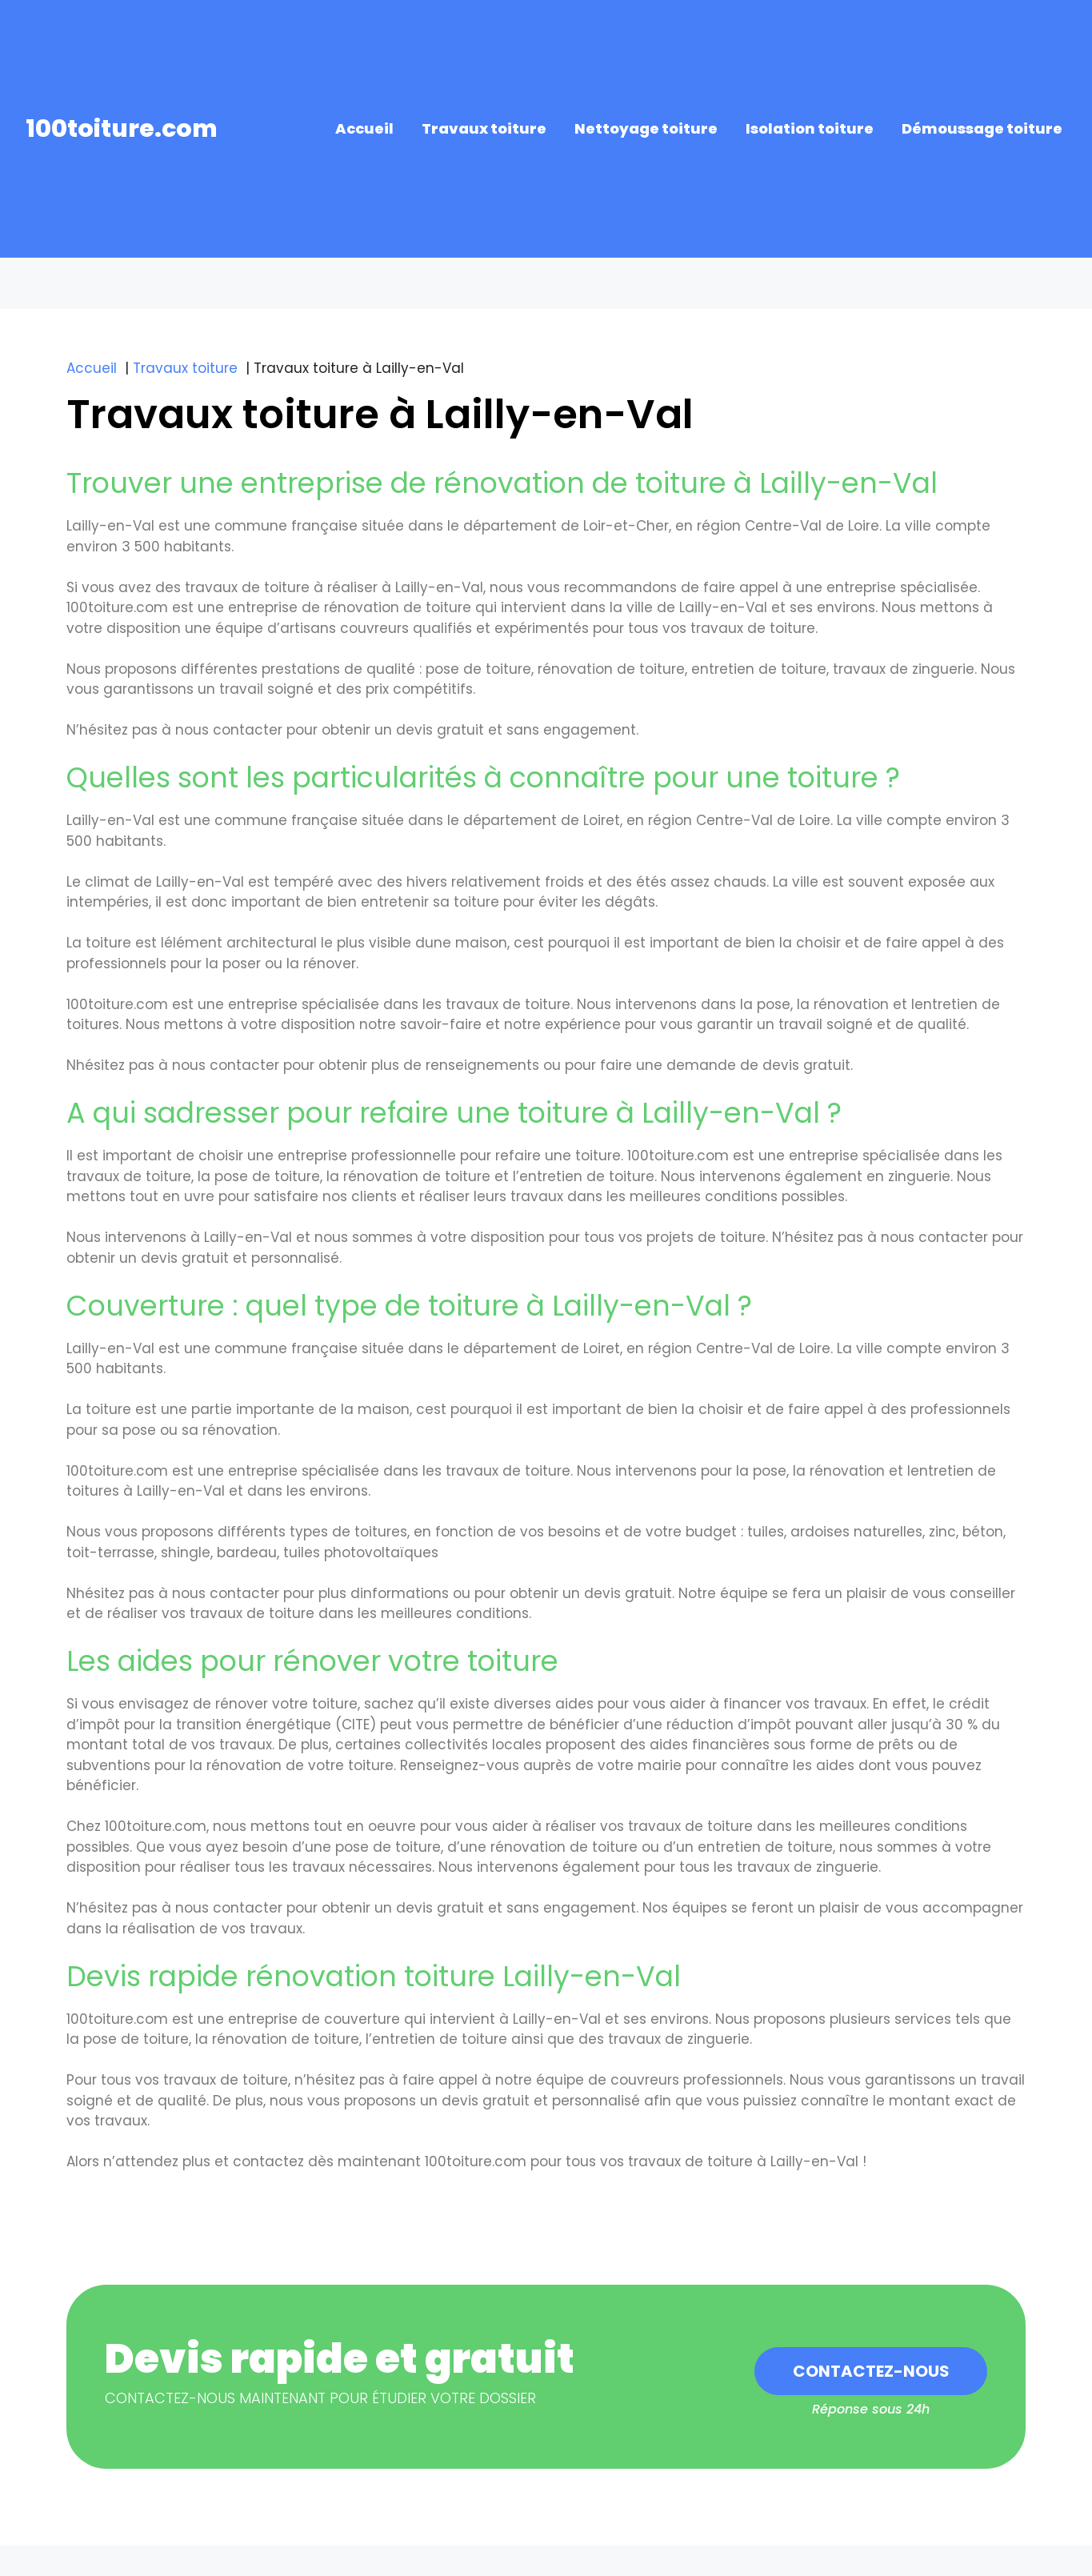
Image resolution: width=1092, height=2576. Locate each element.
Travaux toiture (484, 128)
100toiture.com (122, 129)
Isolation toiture (810, 128)
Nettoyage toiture (646, 128)
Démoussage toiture (982, 128)
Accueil (364, 128)
